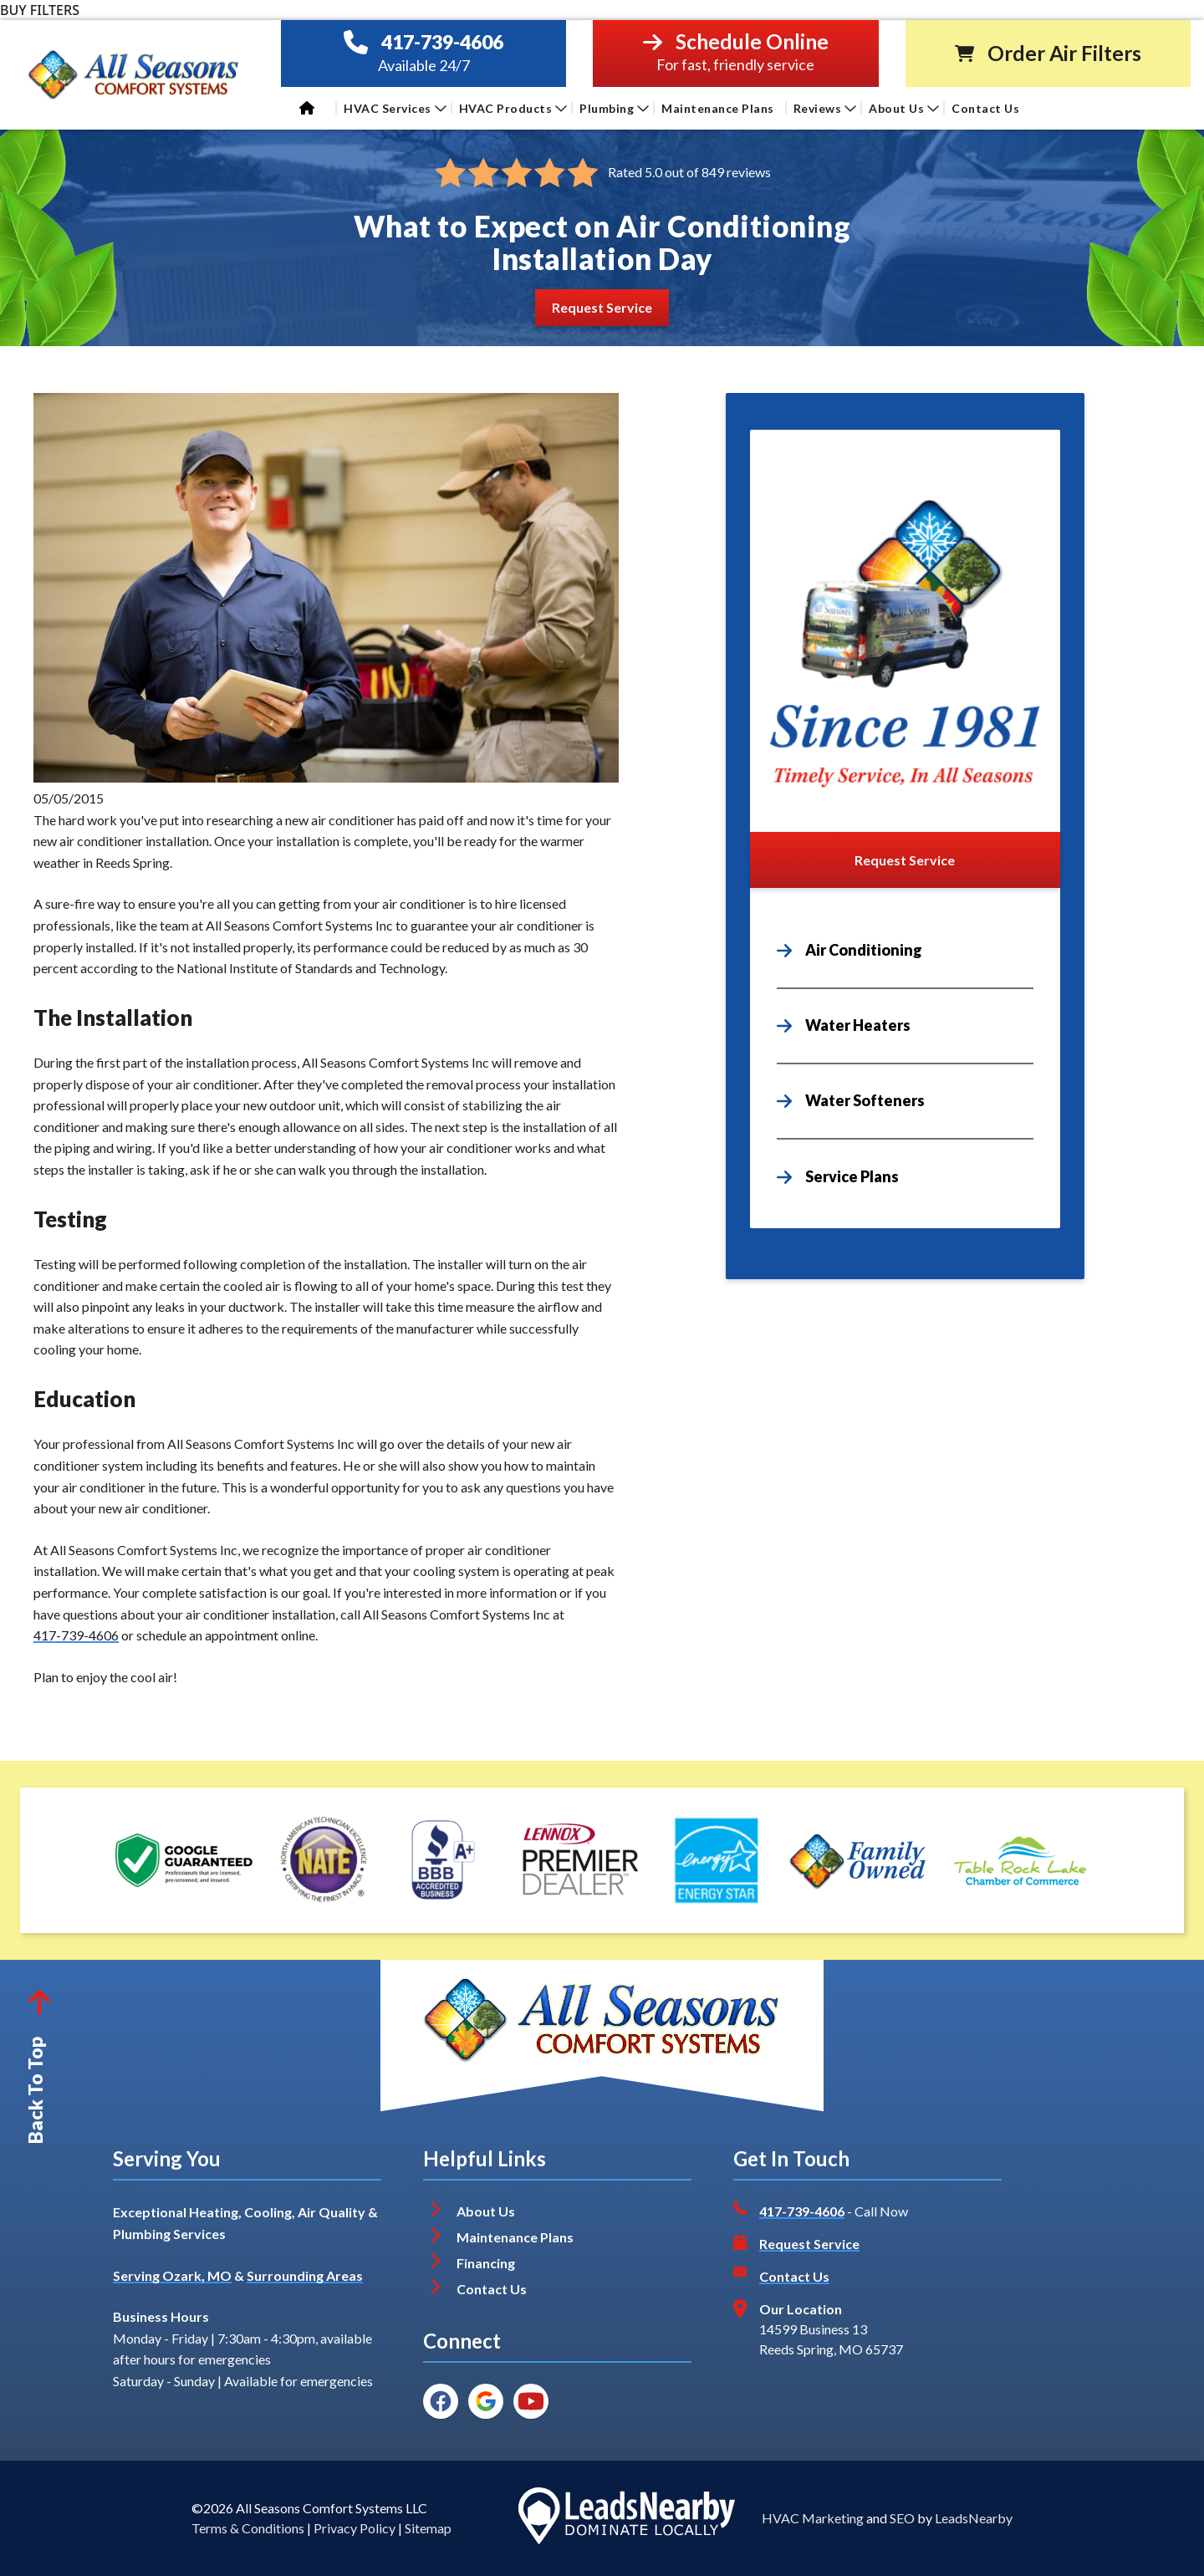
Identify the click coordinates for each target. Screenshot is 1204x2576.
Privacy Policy (354, 2528)
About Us (904, 108)
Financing (486, 2263)
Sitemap (428, 2528)
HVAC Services (395, 108)
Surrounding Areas (305, 2275)
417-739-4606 (442, 42)
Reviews (825, 108)
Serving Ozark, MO (172, 2275)
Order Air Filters (1064, 53)
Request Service (809, 2244)
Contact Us (987, 108)
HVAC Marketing (813, 2518)
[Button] (602, 307)
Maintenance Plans (717, 108)
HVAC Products (513, 108)
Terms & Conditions (247, 2528)
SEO (902, 2518)
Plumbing (614, 108)
